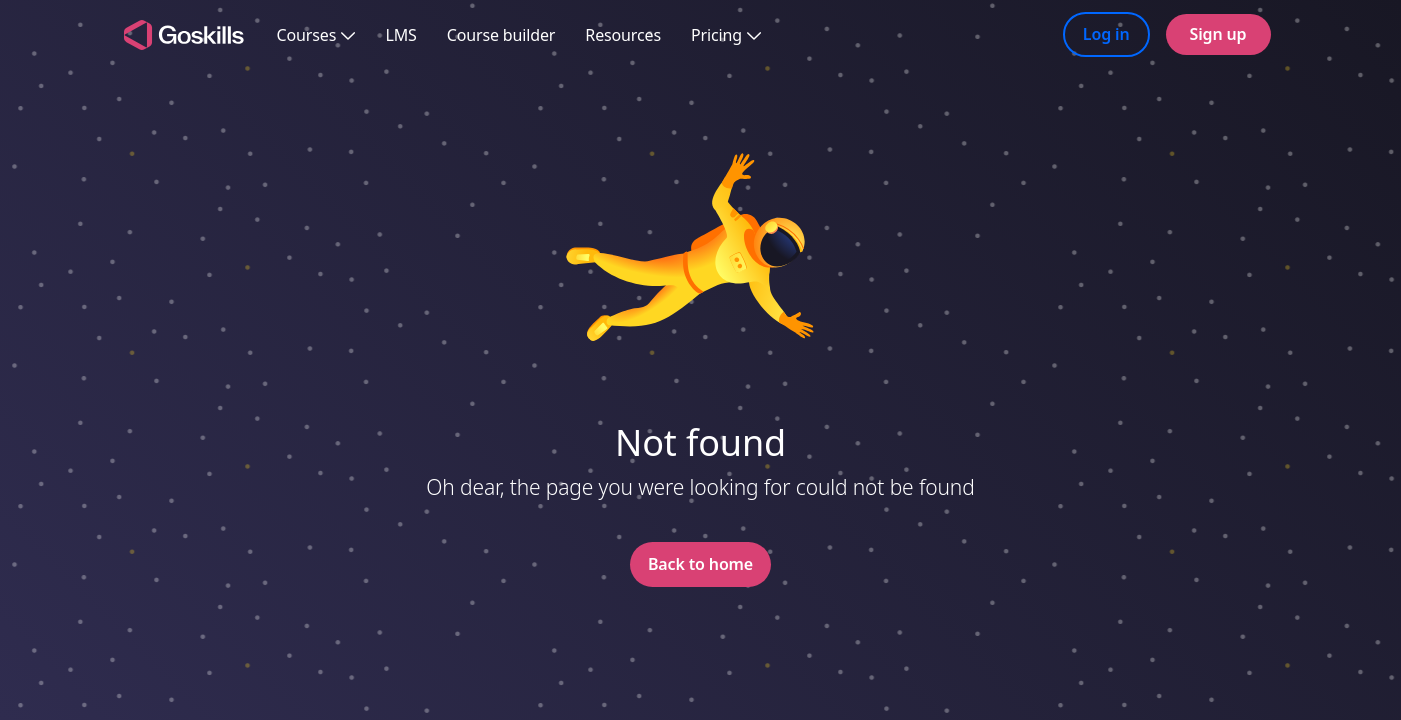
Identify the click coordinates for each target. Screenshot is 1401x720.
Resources (623, 35)
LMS (400, 35)
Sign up (1218, 34)
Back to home (700, 564)
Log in (1106, 34)
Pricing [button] (726, 35)
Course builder (501, 35)
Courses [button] (316, 35)
